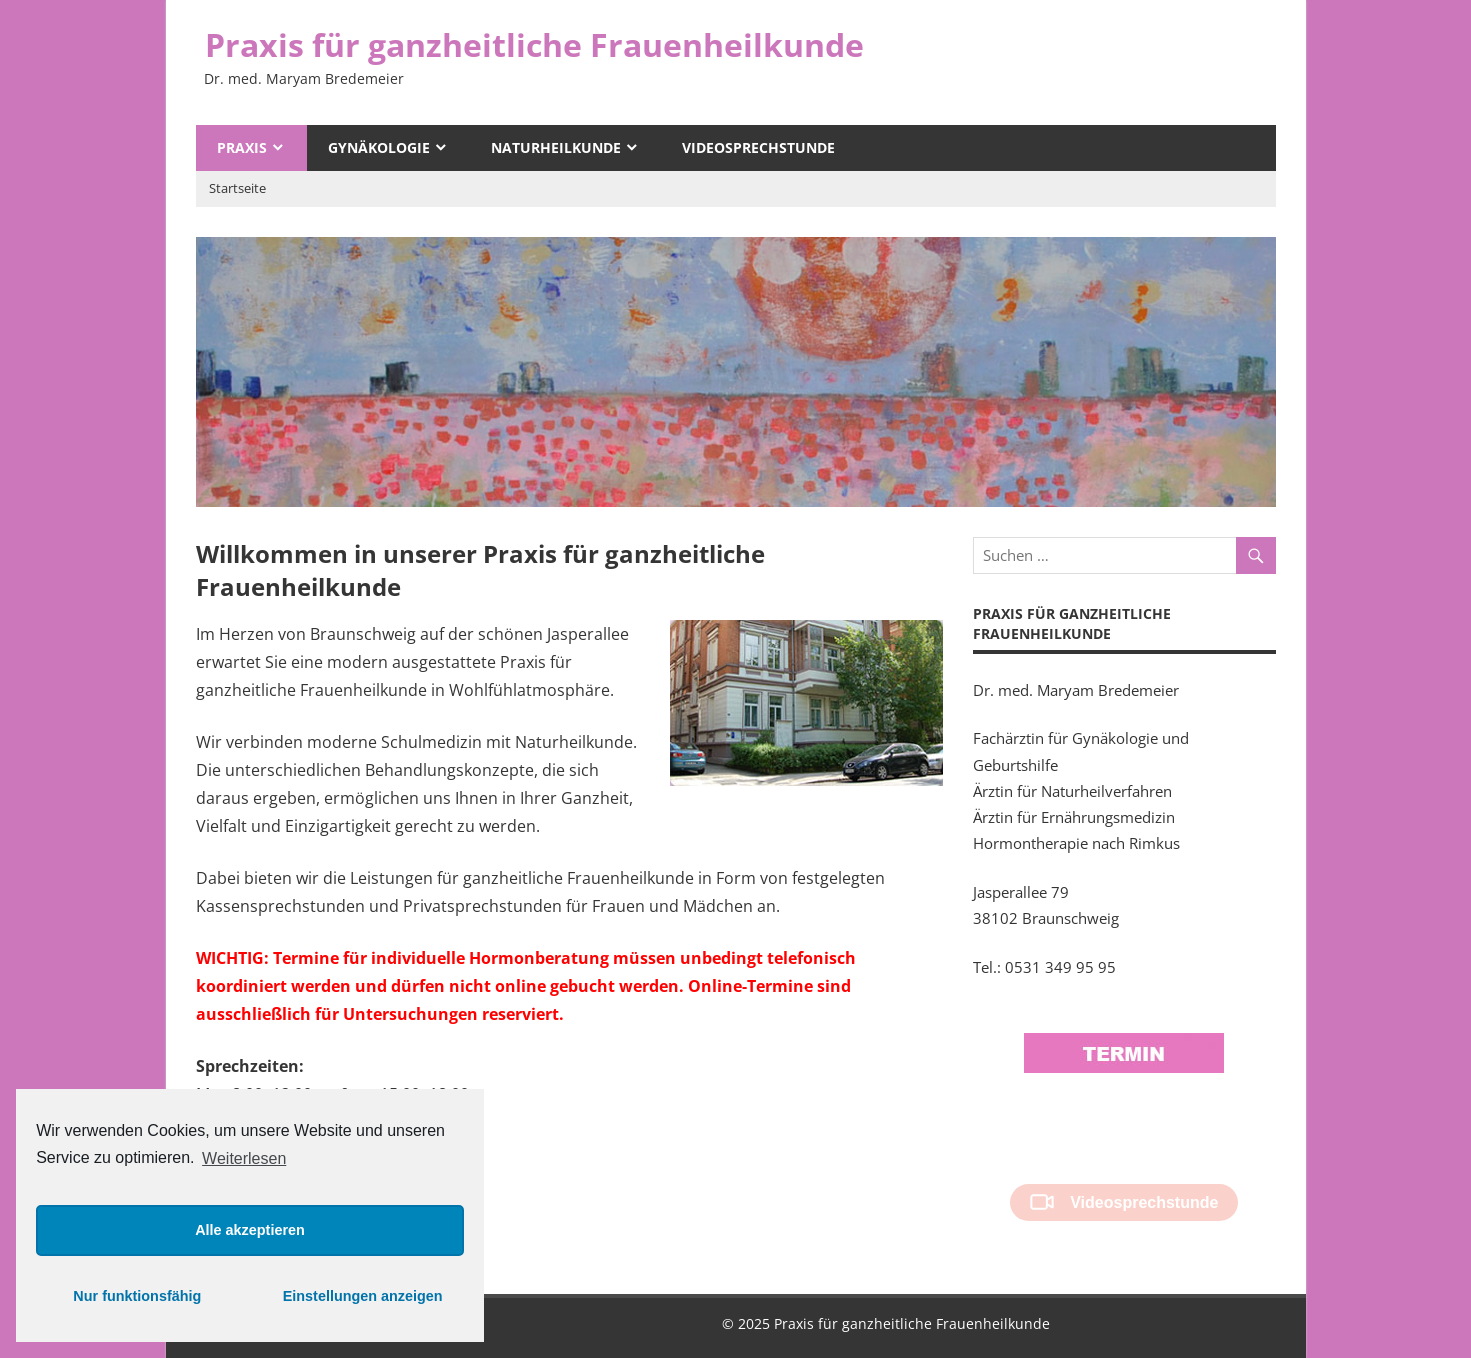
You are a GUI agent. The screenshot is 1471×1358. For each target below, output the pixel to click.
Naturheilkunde (556, 147)
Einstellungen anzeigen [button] (363, 1296)
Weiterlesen (244, 1158)
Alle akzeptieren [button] (250, 1230)
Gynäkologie (379, 147)
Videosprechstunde (758, 147)
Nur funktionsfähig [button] (137, 1296)
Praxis (242, 147)
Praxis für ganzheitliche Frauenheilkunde (534, 44)
